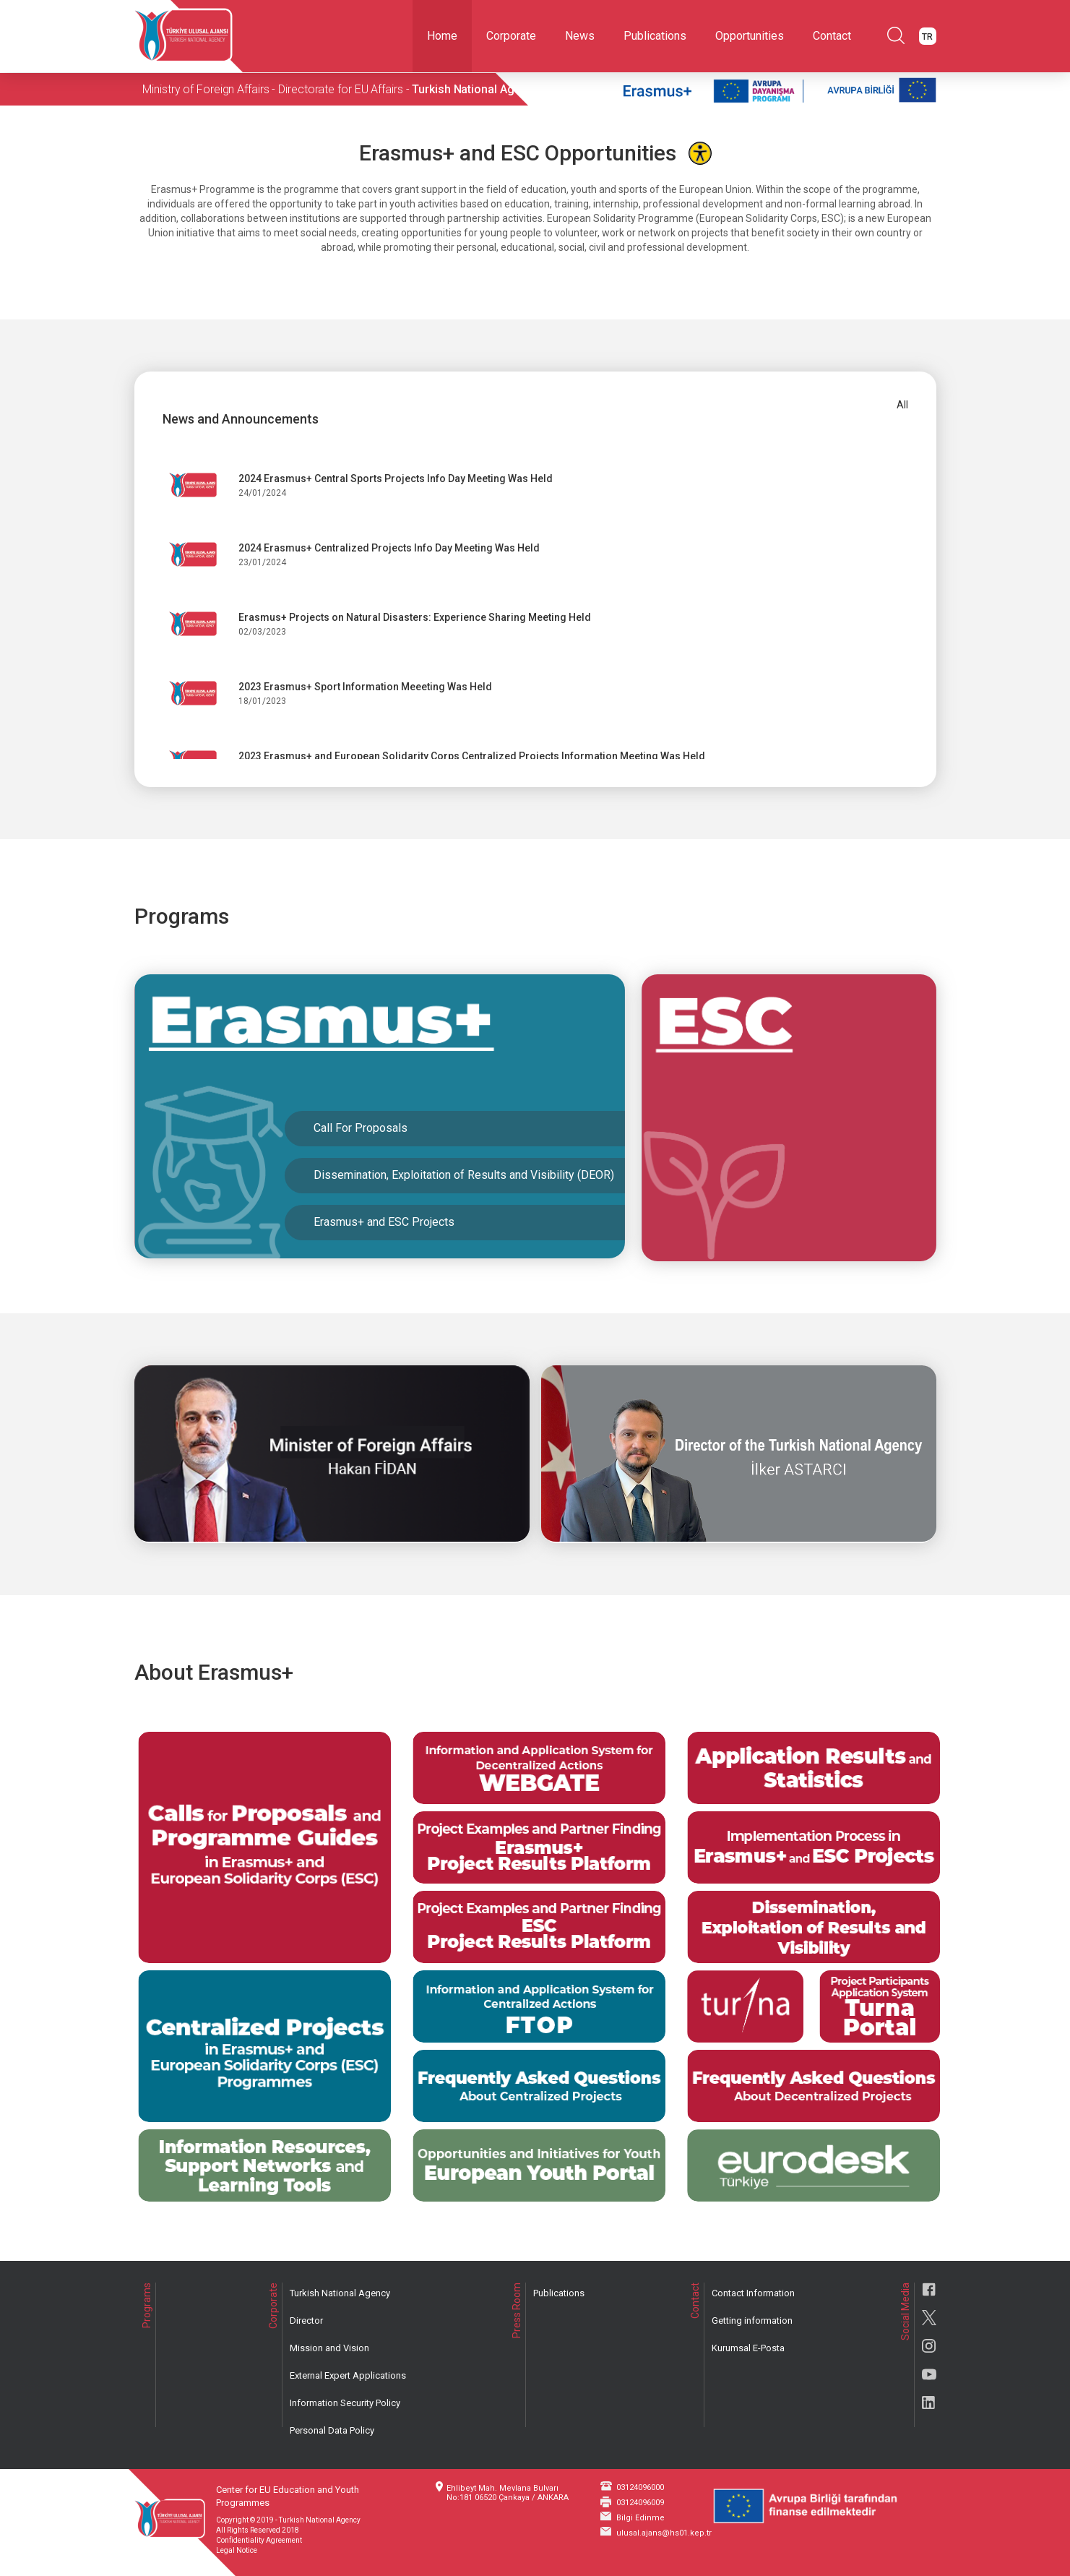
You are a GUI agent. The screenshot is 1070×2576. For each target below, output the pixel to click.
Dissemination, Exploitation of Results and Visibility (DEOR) (461, 1178)
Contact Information (753, 2293)
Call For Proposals (358, 1131)
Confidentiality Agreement (259, 2540)
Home (442, 36)
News (580, 36)
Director (306, 2320)
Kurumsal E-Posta (748, 2348)
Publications (655, 36)
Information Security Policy (345, 2402)
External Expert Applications (348, 2375)
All (902, 405)
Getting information (752, 2320)
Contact (832, 36)
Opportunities (749, 36)
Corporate (511, 36)
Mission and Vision (329, 2348)
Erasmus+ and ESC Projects (381, 1225)
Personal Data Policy (332, 2430)
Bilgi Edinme (640, 2518)
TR (927, 37)
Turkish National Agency (340, 2293)
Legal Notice (236, 2550)
